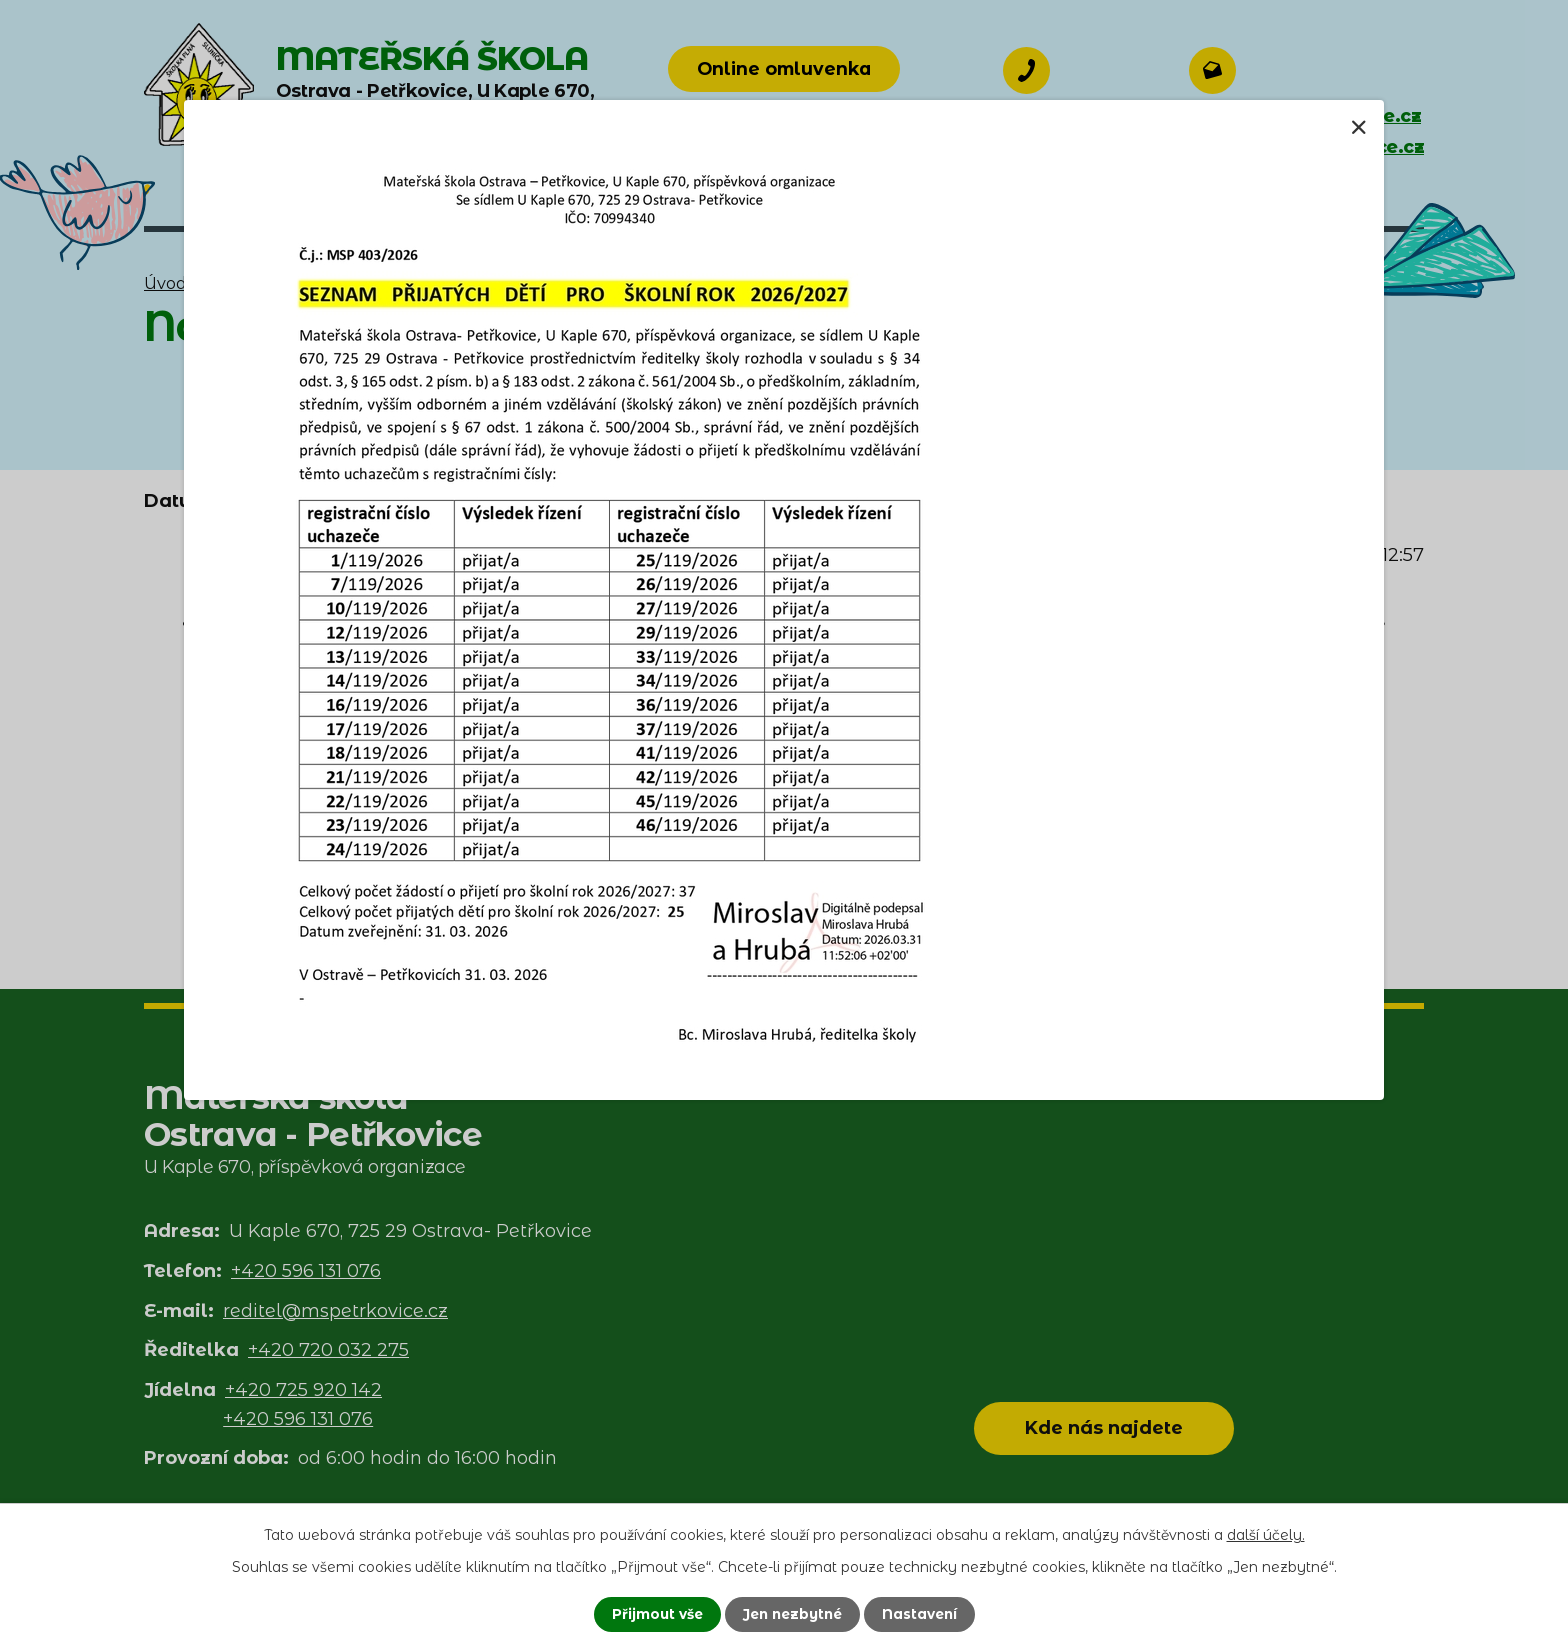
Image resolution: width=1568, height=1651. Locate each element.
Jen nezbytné (792, 1614)
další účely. (1266, 1534)
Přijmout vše (652, 1614)
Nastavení (924, 1614)
